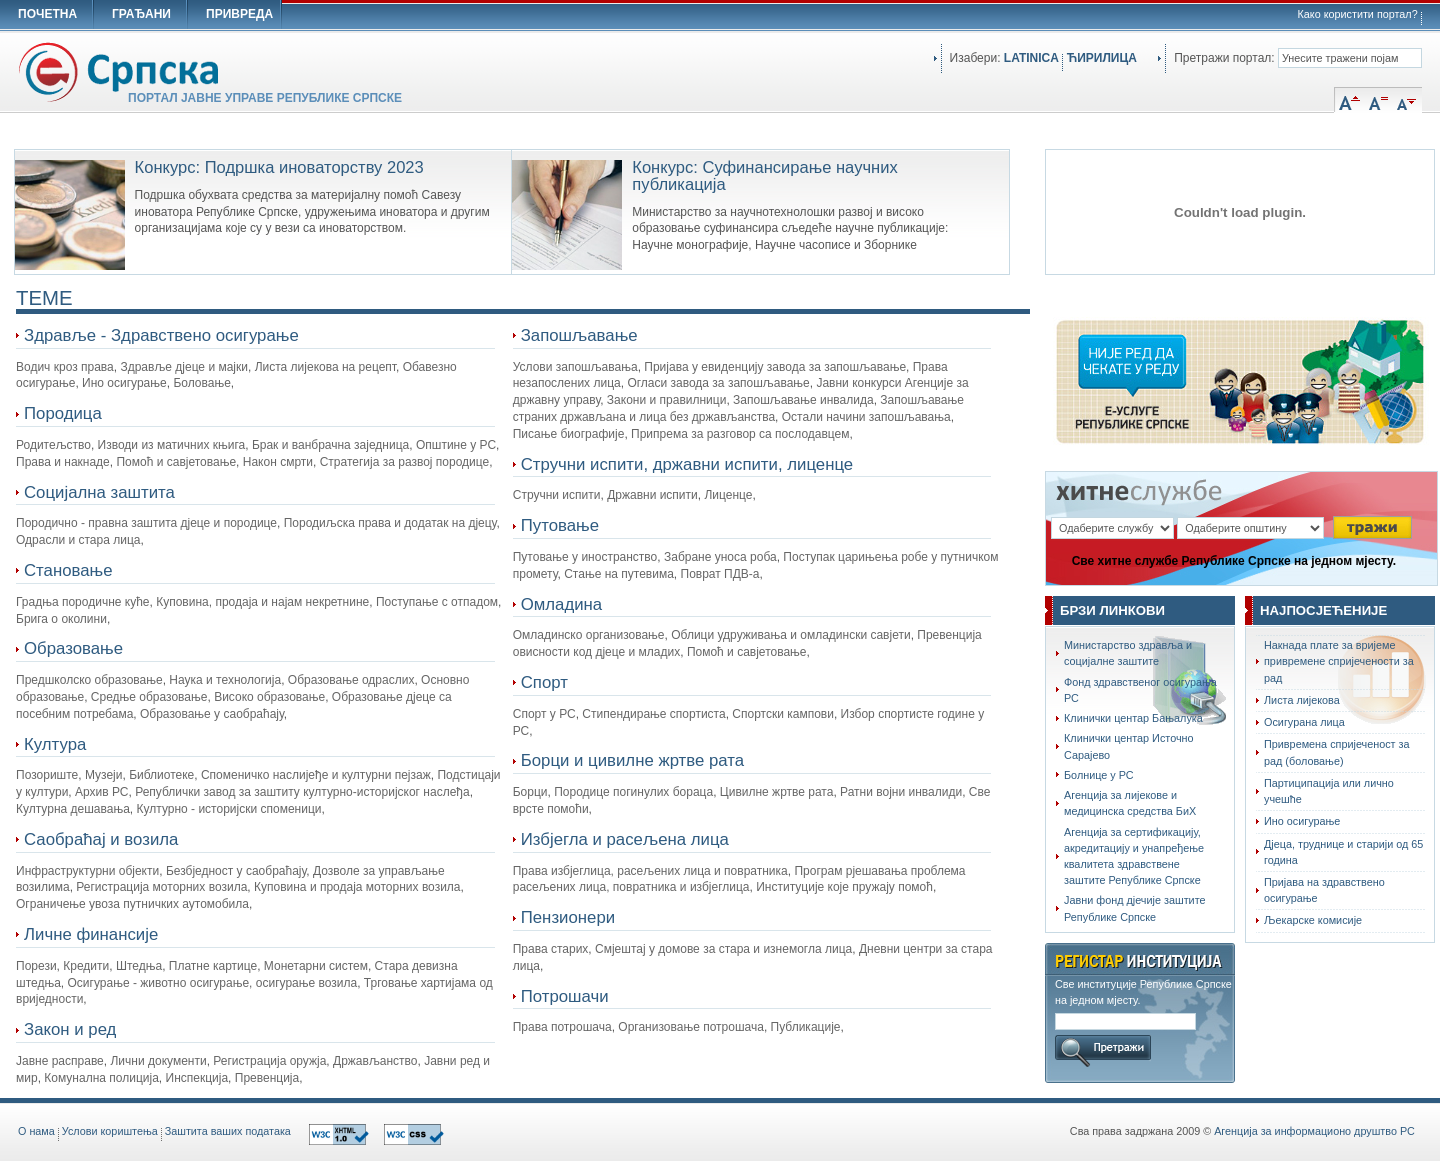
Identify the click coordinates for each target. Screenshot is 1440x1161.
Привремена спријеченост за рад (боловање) (1337, 752)
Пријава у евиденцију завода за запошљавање (775, 367)
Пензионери (568, 917)
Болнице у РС (1099, 775)
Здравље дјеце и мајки (184, 367)
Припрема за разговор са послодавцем (740, 434)
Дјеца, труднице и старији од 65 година (1343, 852)
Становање (68, 570)
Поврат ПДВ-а (720, 574)
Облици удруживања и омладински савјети (790, 635)
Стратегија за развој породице (405, 462)
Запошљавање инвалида (803, 400)
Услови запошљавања (575, 367)
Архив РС (102, 792)
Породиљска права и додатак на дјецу (390, 523)
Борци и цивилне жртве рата (632, 760)
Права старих (551, 949)
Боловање (201, 383)
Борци (530, 792)
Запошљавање (579, 335)
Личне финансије (91, 934)
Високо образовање (269, 697)
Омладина (561, 604)
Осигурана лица (1304, 722)
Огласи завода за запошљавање (718, 383)
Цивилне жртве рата (777, 792)
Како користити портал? (1358, 14)
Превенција (267, 1078)
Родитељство (53, 445)
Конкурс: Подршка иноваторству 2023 (279, 167)
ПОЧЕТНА (47, 14)
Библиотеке (161, 775)
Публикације (806, 1027)
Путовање (560, 525)
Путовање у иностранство (585, 557)
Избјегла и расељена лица (625, 839)
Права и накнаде (63, 462)
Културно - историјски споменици (229, 809)
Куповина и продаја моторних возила (357, 887)
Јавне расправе (60, 1061)
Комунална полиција (101, 1078)
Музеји (104, 775)
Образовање (73, 648)
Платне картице (213, 966)
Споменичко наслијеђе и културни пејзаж (316, 775)
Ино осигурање (124, 383)
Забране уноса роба (720, 557)
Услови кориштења (110, 1131)
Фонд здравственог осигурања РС (1140, 690)
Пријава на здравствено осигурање (1324, 890)
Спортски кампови (783, 714)
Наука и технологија (225, 680)
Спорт (544, 682)
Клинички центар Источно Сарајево (1129, 746)
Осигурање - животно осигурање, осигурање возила (213, 983)
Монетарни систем (316, 966)
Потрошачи (565, 996)
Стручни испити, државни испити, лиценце (687, 464)
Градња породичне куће (83, 602)
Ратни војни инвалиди (901, 792)
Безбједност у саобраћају (236, 871)
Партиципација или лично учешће (1329, 791)
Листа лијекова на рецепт (325, 367)
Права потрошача (562, 1027)
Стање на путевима (619, 574)
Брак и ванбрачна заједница (330, 445)
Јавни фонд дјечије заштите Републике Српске (1135, 908)
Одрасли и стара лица (78, 540)
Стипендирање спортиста (653, 714)
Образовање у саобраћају (212, 714)
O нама (36, 1131)
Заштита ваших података (228, 1131)
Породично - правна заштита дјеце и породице (146, 523)
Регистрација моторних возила (161, 887)
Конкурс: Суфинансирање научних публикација (764, 176)
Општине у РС (456, 445)
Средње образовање (149, 697)
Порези (36, 966)
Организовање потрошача (691, 1027)
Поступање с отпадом (437, 602)
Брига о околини (61, 619)
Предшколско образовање (89, 680)
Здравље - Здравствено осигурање (161, 335)
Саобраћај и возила (101, 839)
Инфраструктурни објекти (87, 871)
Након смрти (278, 462)
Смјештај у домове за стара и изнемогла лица (723, 949)
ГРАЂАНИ (141, 14)
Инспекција (197, 1078)
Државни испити (652, 495)
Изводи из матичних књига (172, 445)
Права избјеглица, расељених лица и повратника (650, 871)
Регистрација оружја (269, 1061)
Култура (55, 744)
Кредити (86, 966)
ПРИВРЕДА (239, 14)
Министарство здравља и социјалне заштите (1128, 653)
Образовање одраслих (351, 680)
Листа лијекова (1302, 700)
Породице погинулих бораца (633, 792)
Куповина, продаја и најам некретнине (262, 602)
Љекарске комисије (1313, 920)
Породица (63, 413)
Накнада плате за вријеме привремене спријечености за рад (1339, 661)
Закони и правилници (667, 400)
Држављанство (375, 1061)
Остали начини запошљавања (866, 417)
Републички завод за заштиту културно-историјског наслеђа (302, 792)
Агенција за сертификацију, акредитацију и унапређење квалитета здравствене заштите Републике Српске (1134, 856)
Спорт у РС (544, 714)
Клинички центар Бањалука (1133, 718)
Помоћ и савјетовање (176, 462)
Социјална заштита (99, 492)
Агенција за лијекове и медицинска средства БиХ (1130, 803)
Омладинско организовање (589, 635)
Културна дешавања (73, 809)
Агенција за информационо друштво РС (1314, 1131)
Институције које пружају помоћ (844, 887)
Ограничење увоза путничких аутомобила (132, 904)
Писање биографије (569, 434)
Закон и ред (70, 1029)
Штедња (139, 966)
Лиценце (728, 495)
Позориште (47, 775)
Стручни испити (557, 495)
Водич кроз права (65, 367)
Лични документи (158, 1061)
